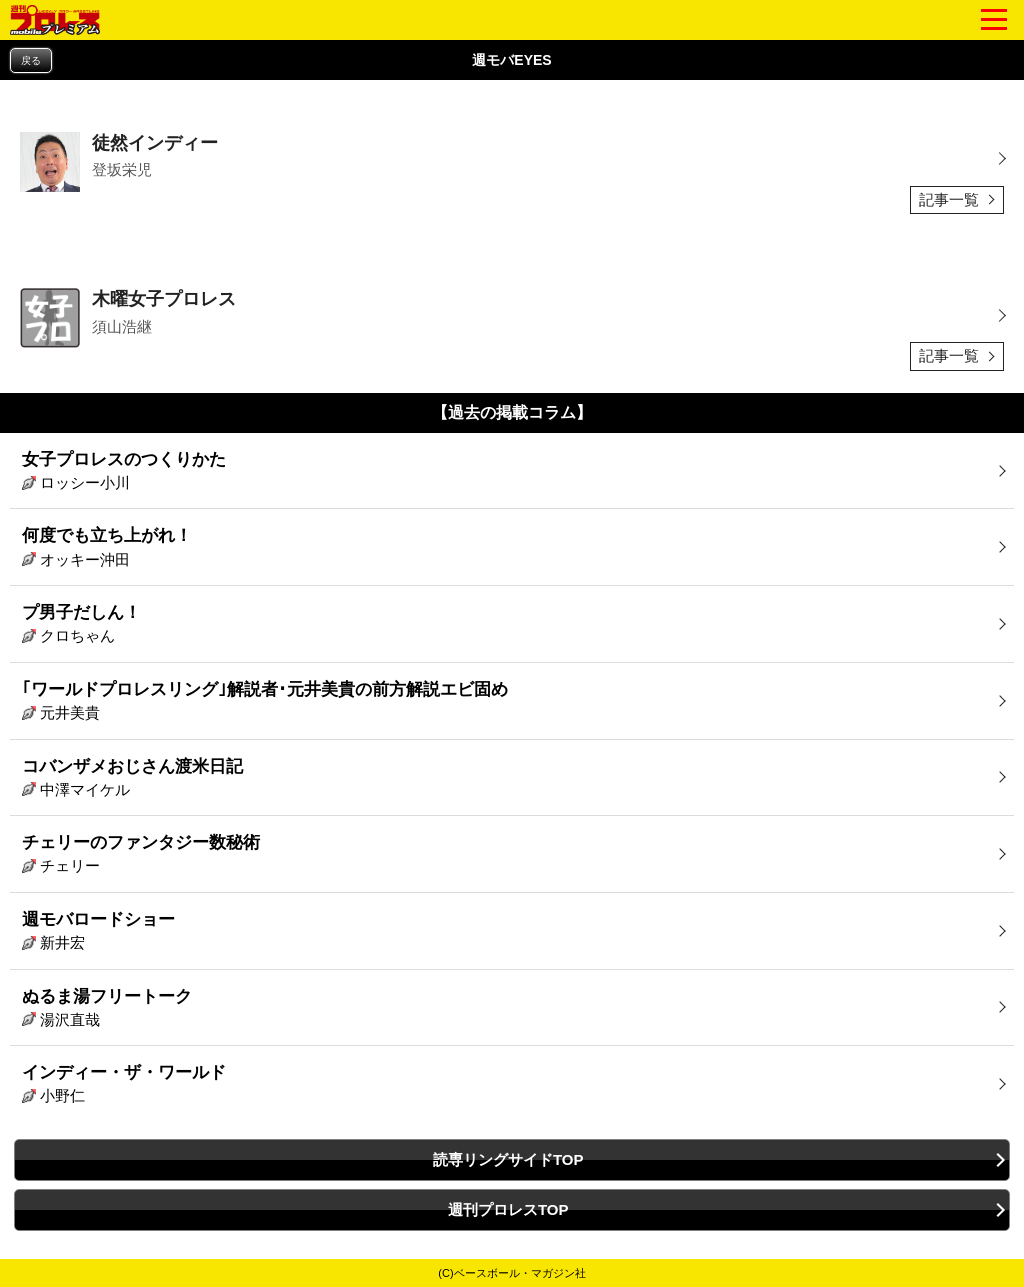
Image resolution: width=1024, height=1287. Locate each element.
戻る (31, 60)
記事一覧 (949, 199)
